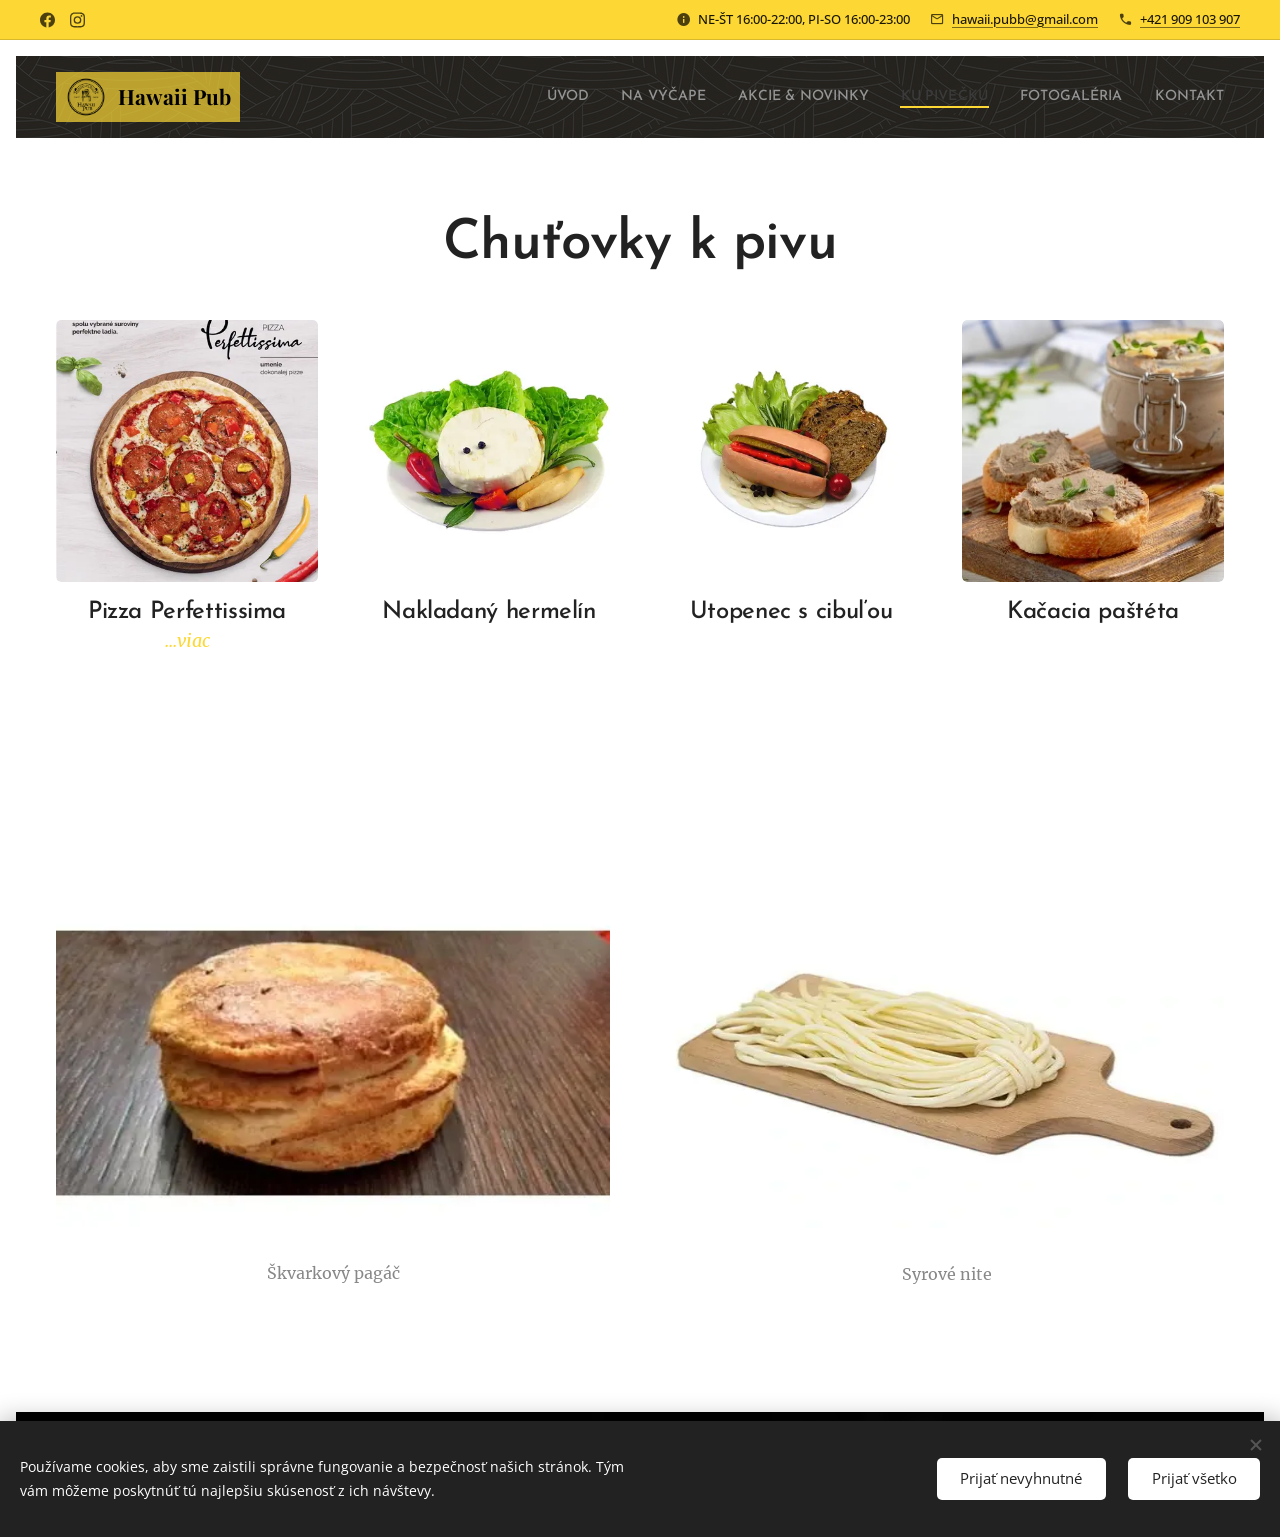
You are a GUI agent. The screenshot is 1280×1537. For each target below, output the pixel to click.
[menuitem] (499, 97)
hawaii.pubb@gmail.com (1025, 19)
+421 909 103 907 (1190, 19)
